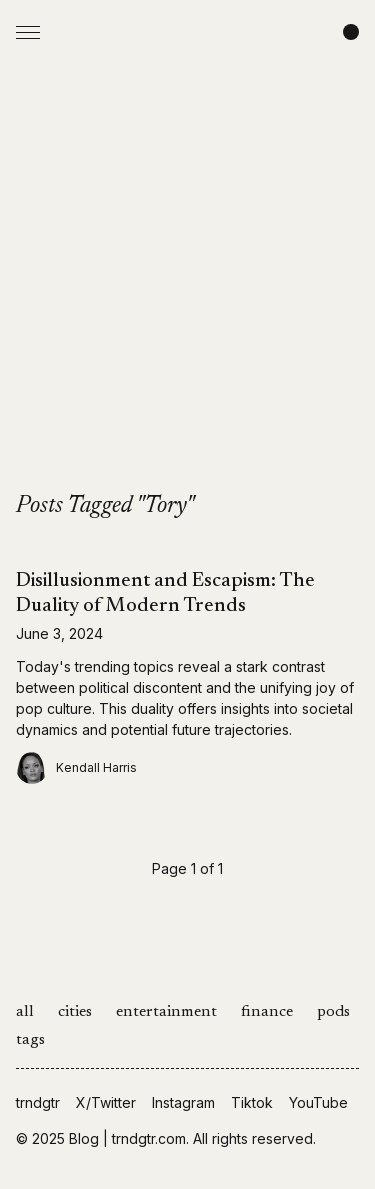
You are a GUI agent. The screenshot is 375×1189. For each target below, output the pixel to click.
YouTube (318, 1102)
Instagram (183, 1102)
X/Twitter (106, 1102)
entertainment (166, 1012)
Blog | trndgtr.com (127, 1138)
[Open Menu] (28, 32)
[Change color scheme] (351, 32)
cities (75, 1012)
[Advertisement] (187, 293)
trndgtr (38, 1102)
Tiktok (252, 1102)
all (25, 1012)
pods (333, 1012)
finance (267, 1012)
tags (30, 1040)
